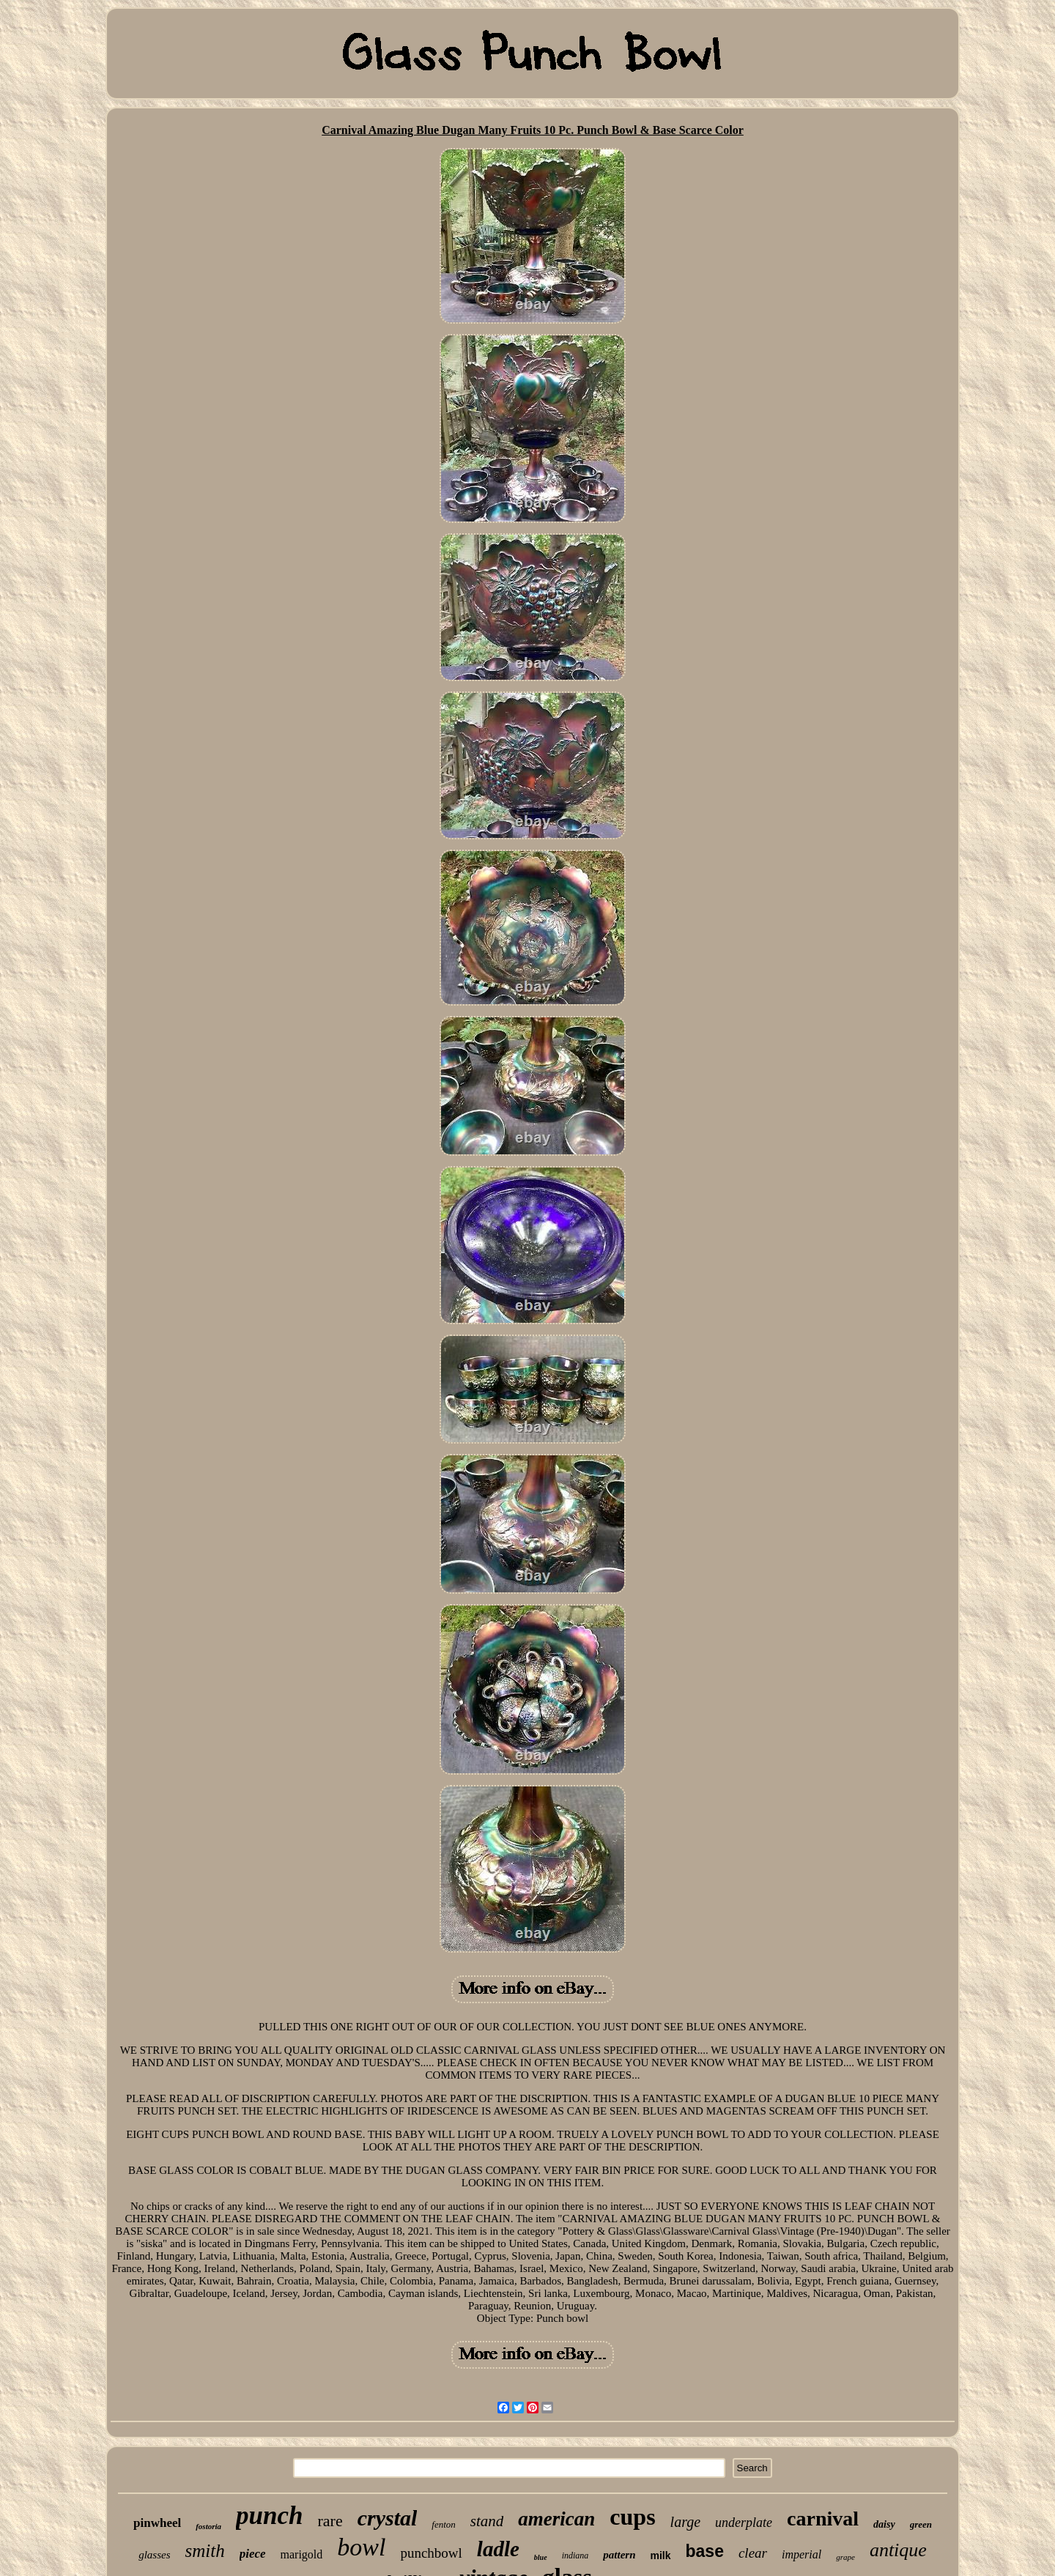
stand (487, 2521)
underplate (743, 2522)
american (556, 2519)
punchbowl (431, 2553)
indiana (575, 2555)
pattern (619, 2555)
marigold (302, 2554)
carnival (823, 2518)
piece (253, 2554)
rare (329, 2521)
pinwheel (157, 2523)
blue (540, 2557)
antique (898, 2550)
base (705, 2551)
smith (204, 2551)
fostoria (208, 2526)
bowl (361, 2547)
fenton (444, 2524)
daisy (884, 2524)
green (921, 2524)
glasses (154, 2555)
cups (632, 2516)
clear (752, 2553)
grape (845, 2557)
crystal (388, 2518)
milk (660, 2555)
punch (269, 2515)
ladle (498, 2549)
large (685, 2522)
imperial (801, 2554)
